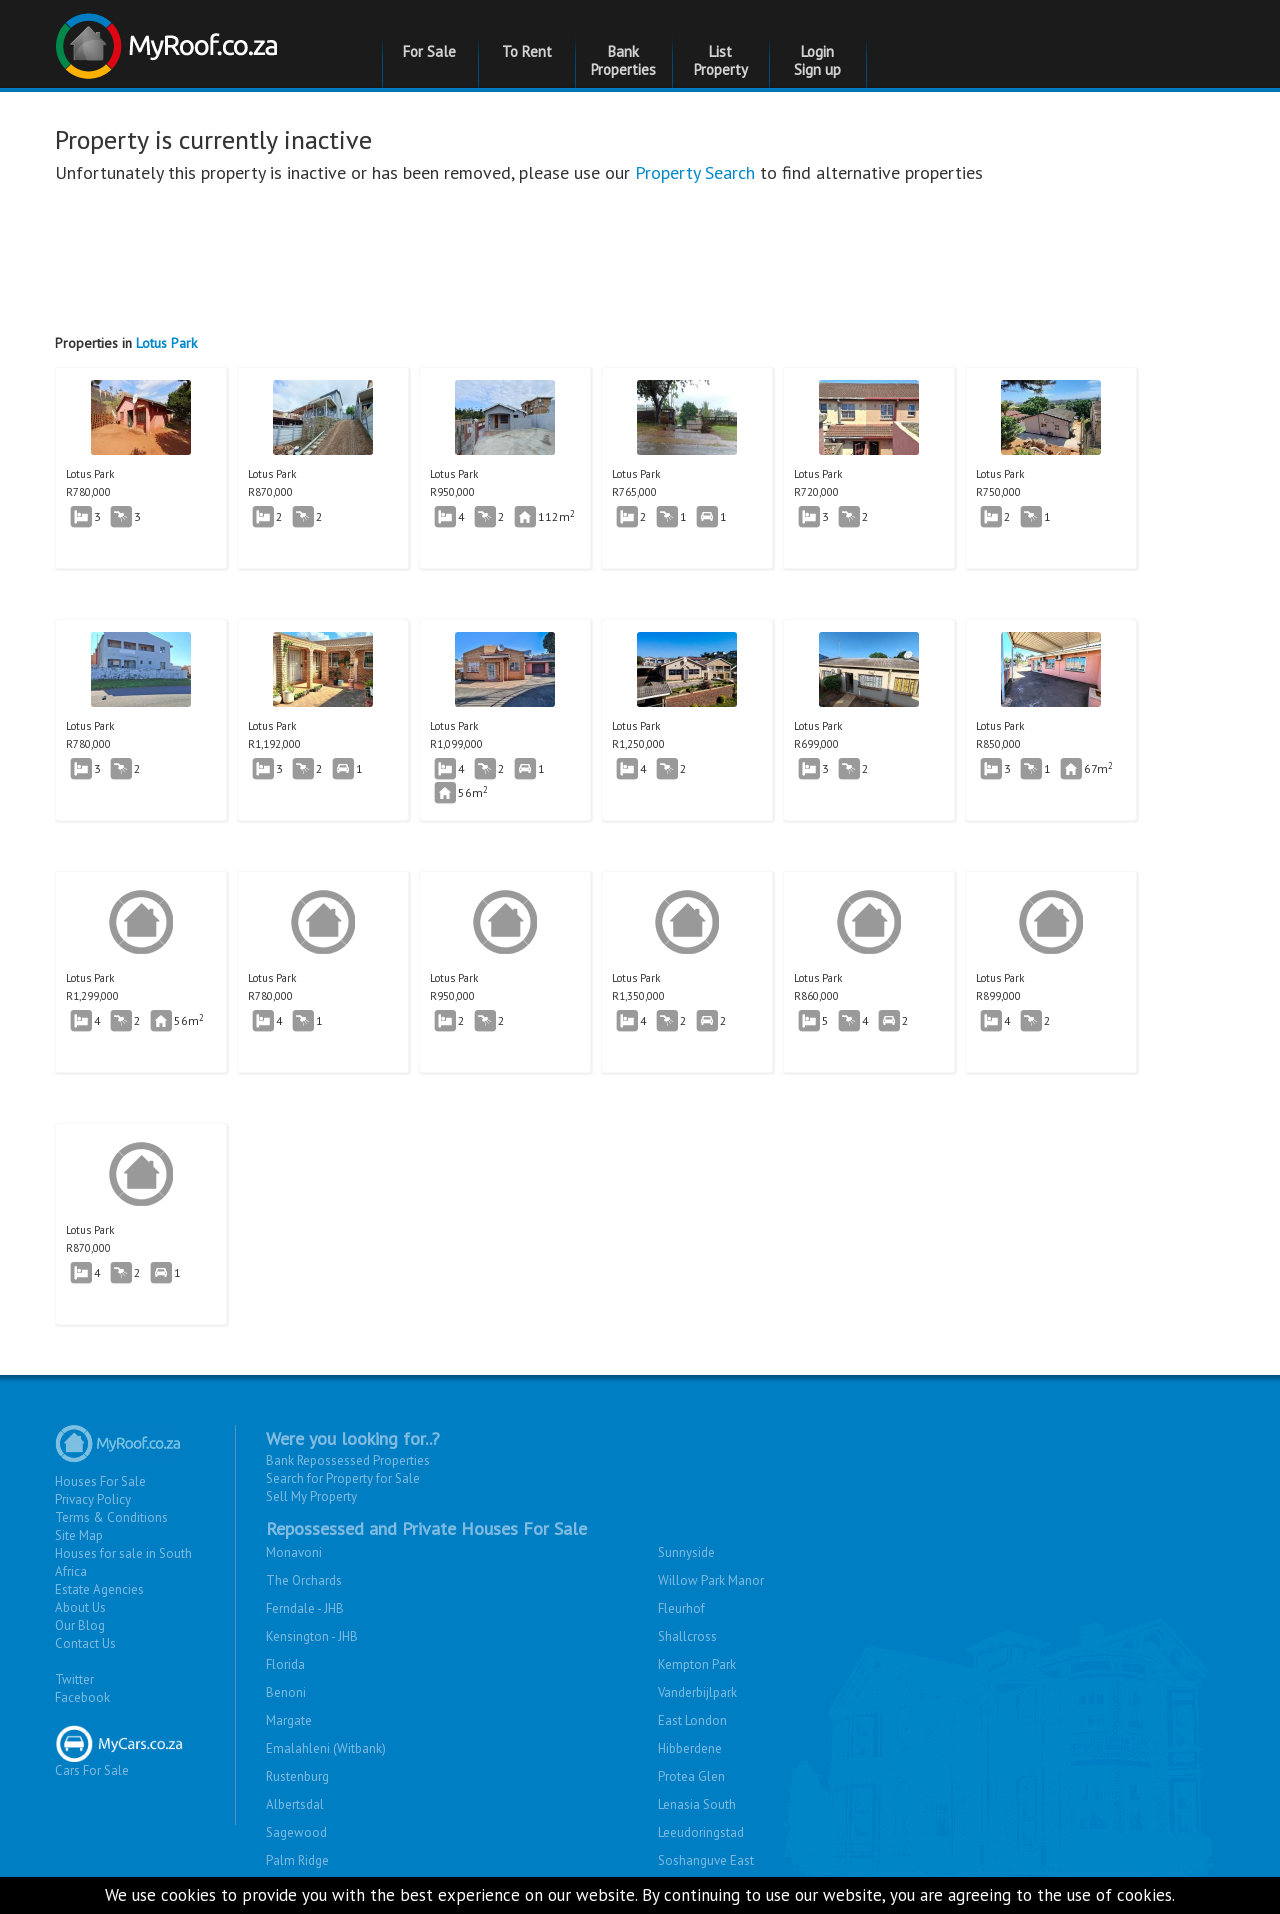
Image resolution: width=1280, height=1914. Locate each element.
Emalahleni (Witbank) (326, 1748)
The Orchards (304, 1580)
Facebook (82, 1697)
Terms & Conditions (111, 1517)
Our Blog (80, 1625)
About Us (80, 1607)
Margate (289, 1720)
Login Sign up (817, 60)
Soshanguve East (706, 1860)
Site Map (79, 1535)
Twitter (74, 1679)
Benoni (286, 1692)
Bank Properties (623, 60)
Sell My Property (311, 1496)
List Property (721, 60)
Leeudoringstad (701, 1832)
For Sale (429, 51)
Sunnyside (686, 1552)
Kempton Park (697, 1664)
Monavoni (294, 1552)
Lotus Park (166, 343)
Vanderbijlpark (697, 1692)
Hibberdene (690, 1748)
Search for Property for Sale (343, 1478)
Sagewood (296, 1832)
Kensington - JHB (312, 1636)
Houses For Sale (100, 1481)
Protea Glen (691, 1776)
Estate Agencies (99, 1589)
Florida (285, 1664)
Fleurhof (681, 1608)
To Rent (527, 51)
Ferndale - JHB (305, 1608)
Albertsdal (295, 1804)
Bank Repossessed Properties (348, 1460)
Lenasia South (697, 1804)
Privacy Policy (93, 1499)
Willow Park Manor (711, 1580)
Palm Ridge (297, 1860)
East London (692, 1720)
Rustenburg (297, 1776)
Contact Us (85, 1643)
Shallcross (687, 1636)
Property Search (695, 172)
